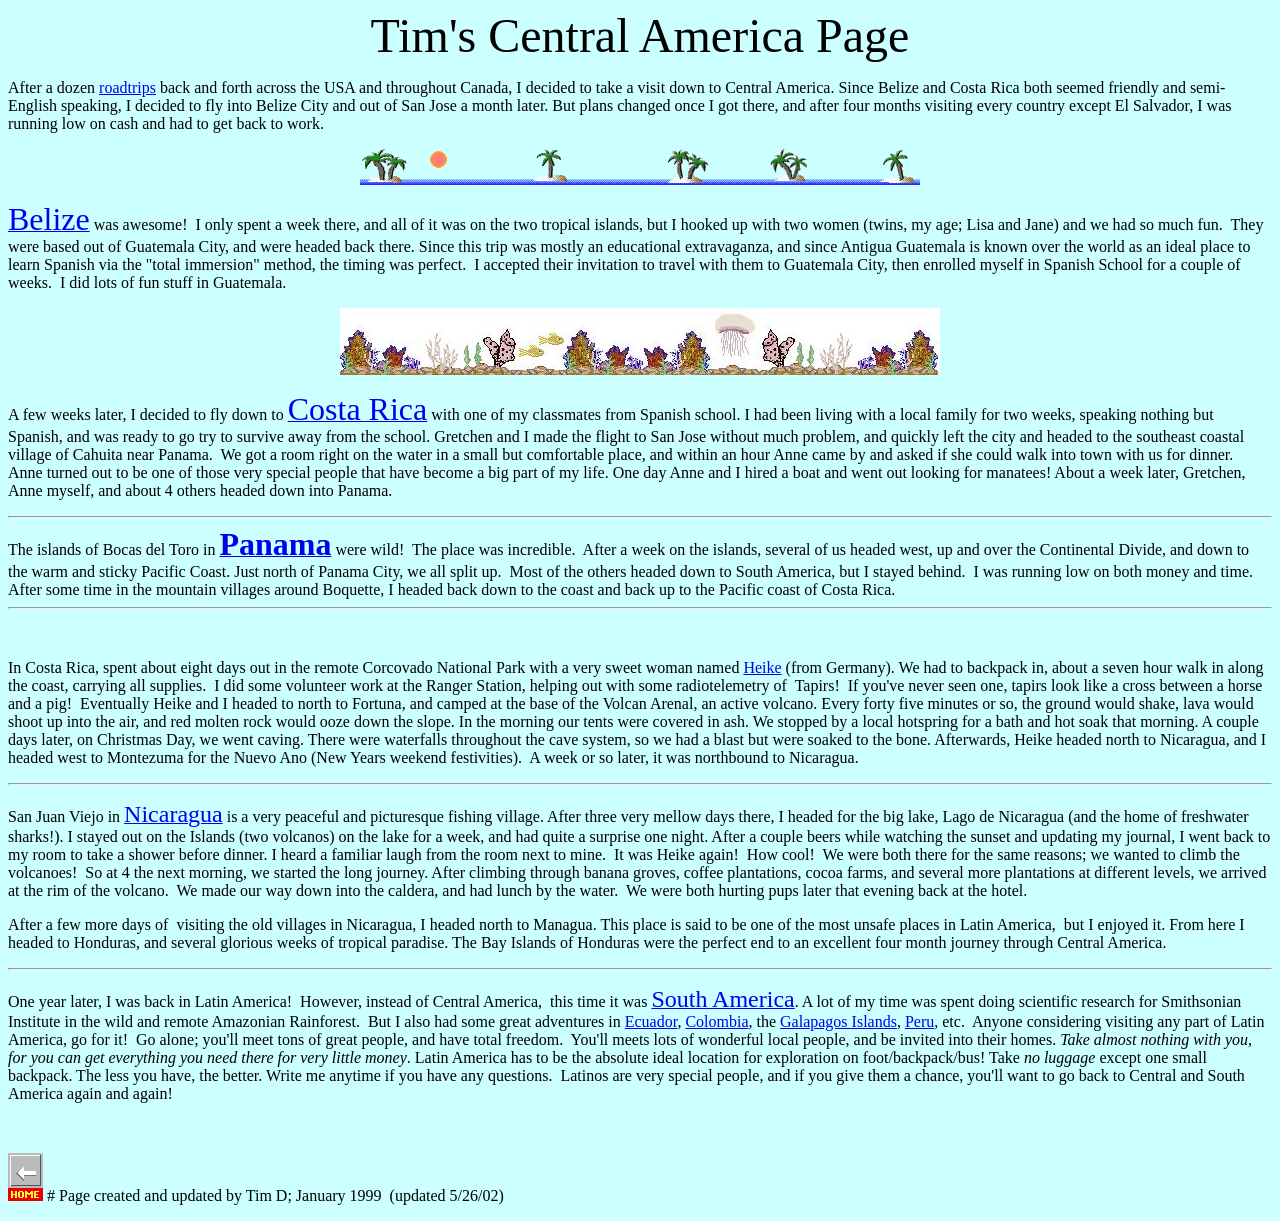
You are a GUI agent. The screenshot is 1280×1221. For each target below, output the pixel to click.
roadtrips (127, 87)
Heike (762, 667)
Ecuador (651, 1021)
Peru (919, 1021)
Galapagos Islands (838, 1021)
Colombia (716, 1021)
